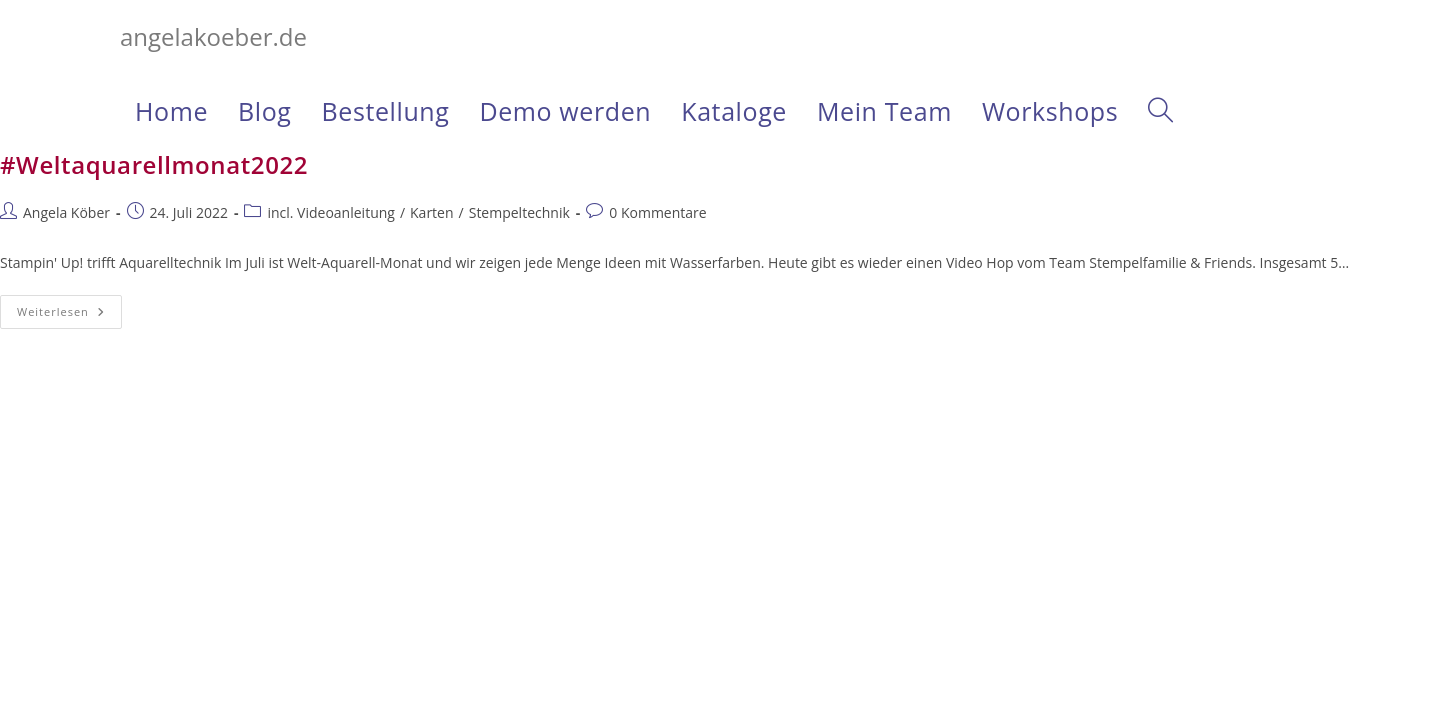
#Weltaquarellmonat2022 (154, 164)
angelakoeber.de (213, 36)
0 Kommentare (657, 212)
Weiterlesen (69, 311)
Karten (432, 212)
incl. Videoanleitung (330, 212)
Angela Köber (66, 212)
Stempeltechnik (519, 212)
